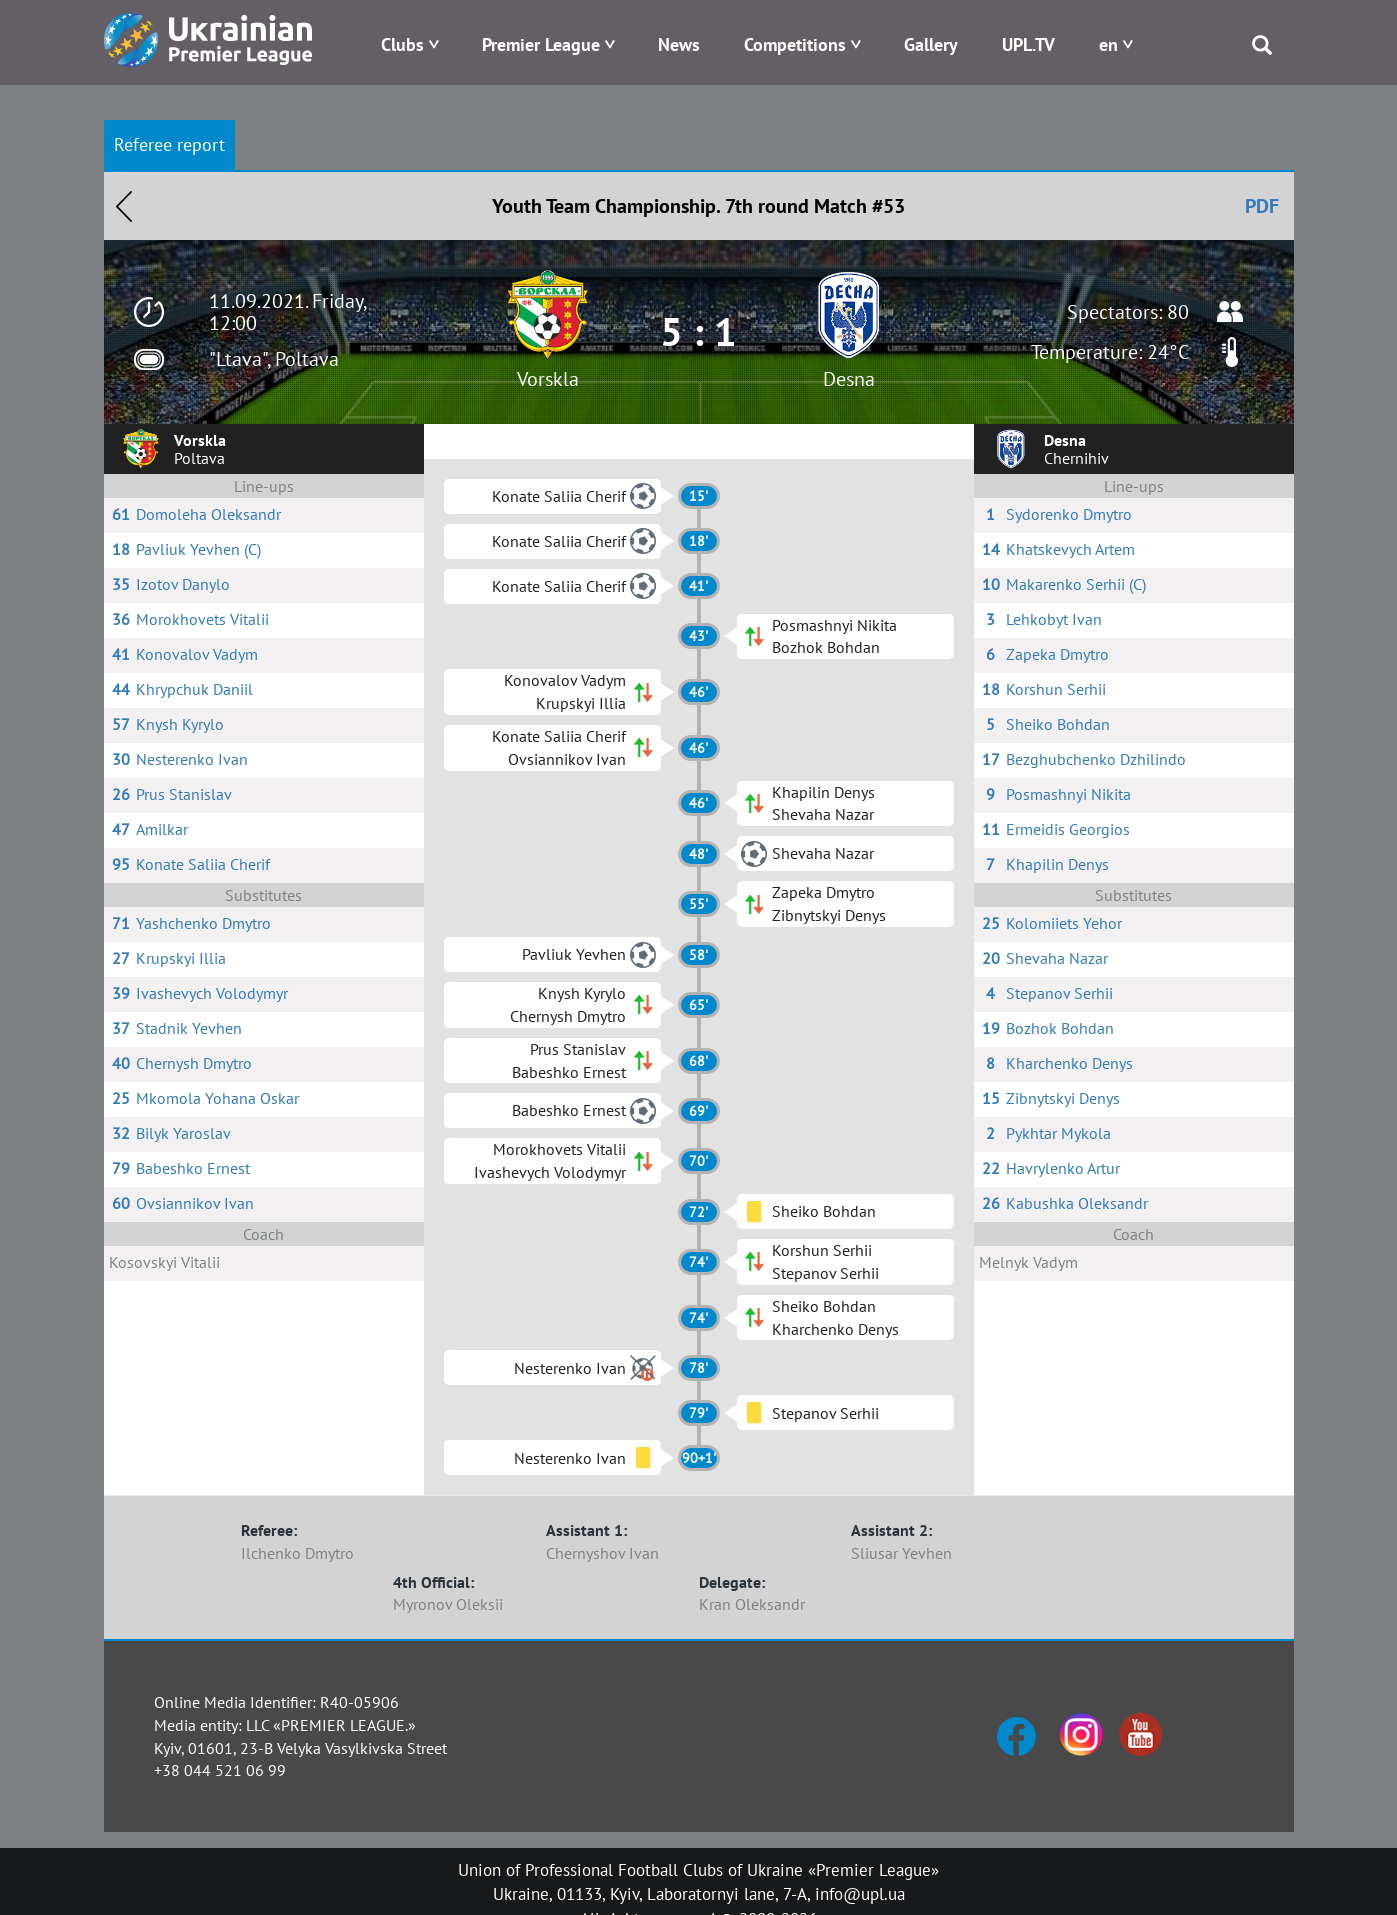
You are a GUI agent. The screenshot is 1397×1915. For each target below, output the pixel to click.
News (679, 44)
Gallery (931, 44)
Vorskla (548, 379)
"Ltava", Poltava (274, 359)
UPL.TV (1028, 44)
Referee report (169, 144)
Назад (124, 206)
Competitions (795, 44)
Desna (849, 379)
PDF (1262, 206)
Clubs (402, 44)
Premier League (541, 44)
